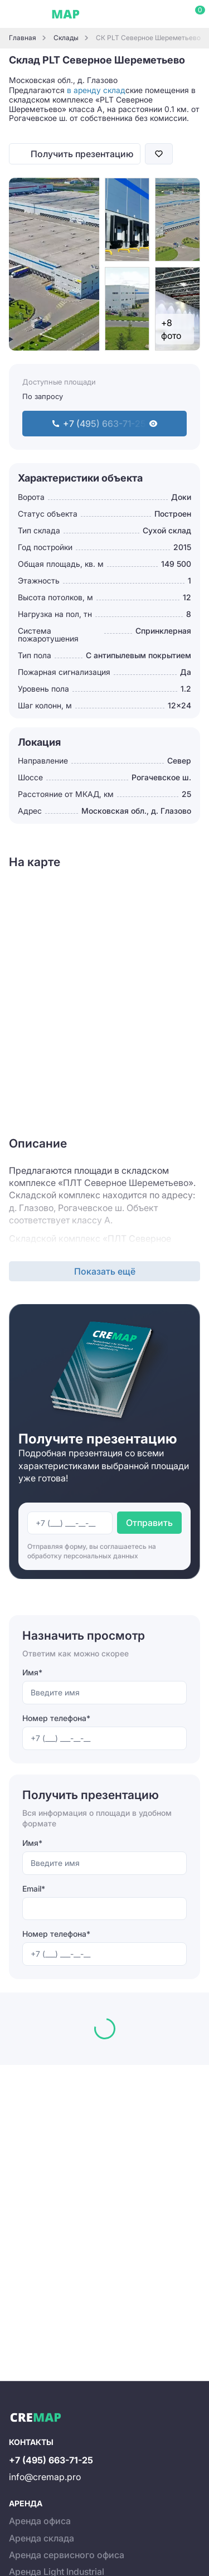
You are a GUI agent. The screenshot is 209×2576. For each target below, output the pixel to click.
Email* (33, 1888)
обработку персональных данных (82, 1556)
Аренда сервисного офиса (66, 2554)
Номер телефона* (56, 1718)
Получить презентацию (82, 153)
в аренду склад (96, 90)
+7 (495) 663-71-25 (51, 2460)
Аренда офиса (40, 2520)
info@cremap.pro (45, 2476)
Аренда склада (41, 2538)
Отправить (149, 1522)
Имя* (32, 1672)
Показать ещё (104, 1271)
